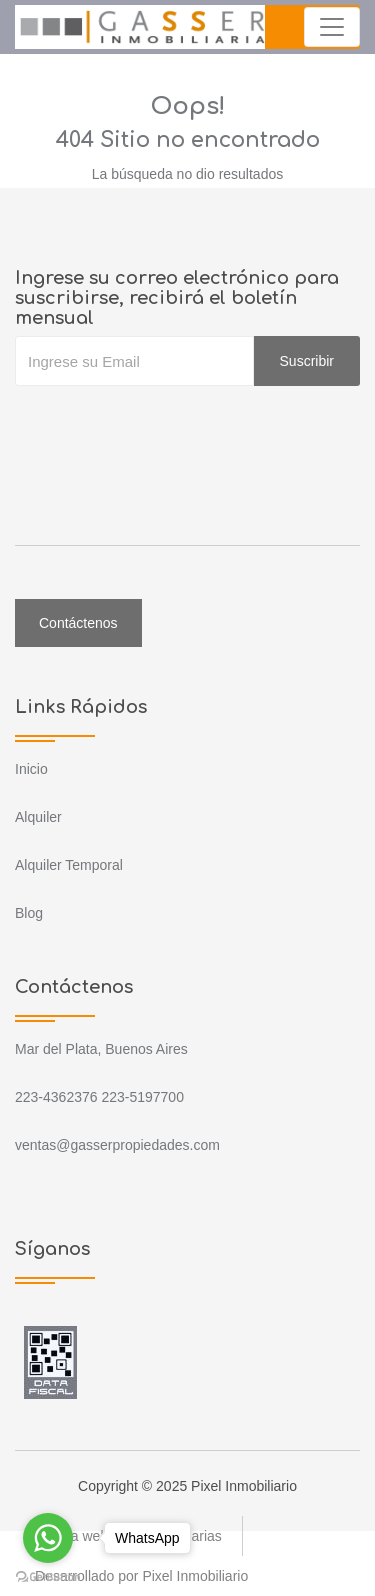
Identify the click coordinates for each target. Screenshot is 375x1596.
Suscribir (307, 361)
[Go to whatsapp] (48, 1538)
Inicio (31, 769)
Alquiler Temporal (69, 865)
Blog (29, 913)
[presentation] (167, 426)
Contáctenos (78, 623)
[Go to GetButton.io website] (48, 1576)
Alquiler (38, 817)
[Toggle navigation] (332, 27)
